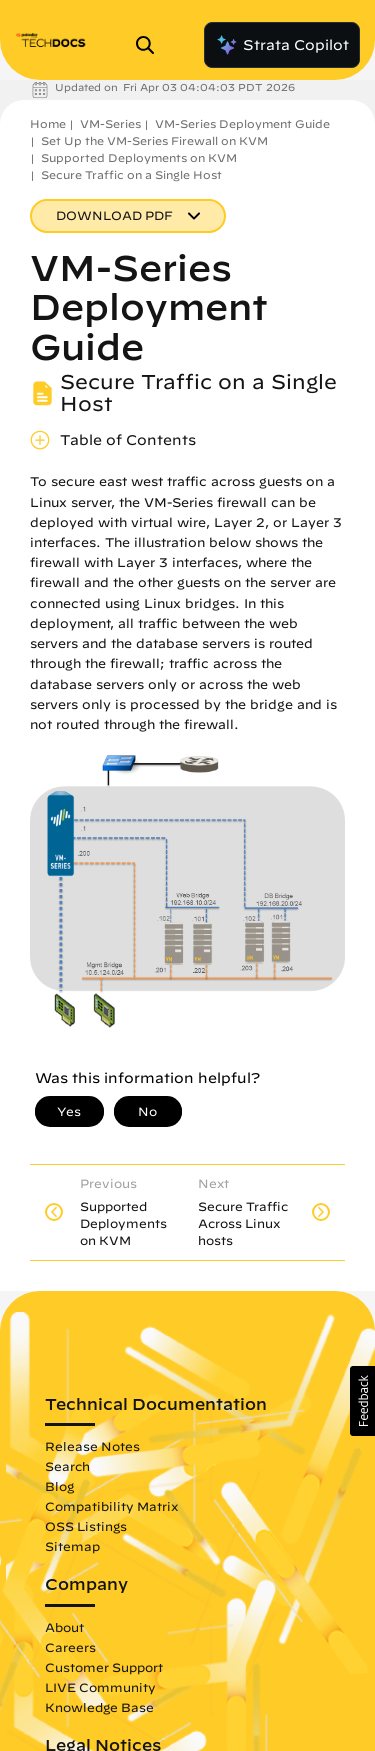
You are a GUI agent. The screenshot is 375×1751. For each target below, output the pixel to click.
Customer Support (104, 1667)
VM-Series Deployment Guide (242, 123)
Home (48, 123)
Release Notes (92, 1446)
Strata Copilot (282, 45)
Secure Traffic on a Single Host (131, 174)
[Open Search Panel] (151, 45)
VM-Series (110, 123)
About (64, 1627)
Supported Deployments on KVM (139, 157)
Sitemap (72, 1546)
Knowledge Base (99, 1707)
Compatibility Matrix (111, 1506)
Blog (59, 1486)
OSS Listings (86, 1526)
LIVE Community (100, 1687)
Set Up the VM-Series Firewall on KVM (154, 140)
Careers (70, 1647)
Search (67, 1466)
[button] (362, 1401)
